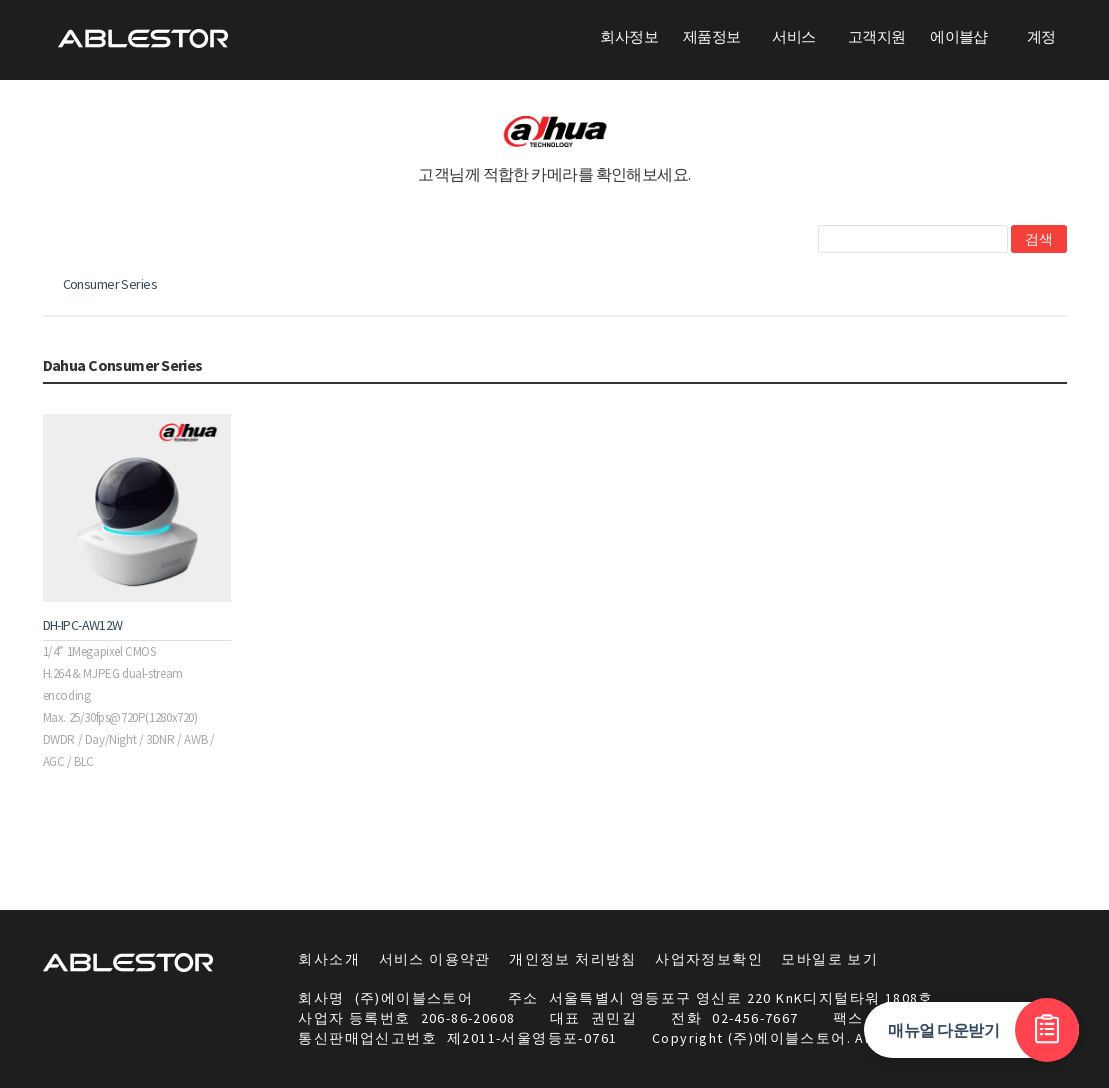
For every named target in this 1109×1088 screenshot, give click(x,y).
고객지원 (877, 36)
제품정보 (712, 36)
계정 (1041, 36)
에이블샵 (959, 36)
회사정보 (629, 36)
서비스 (793, 36)
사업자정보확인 (709, 959)
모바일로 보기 (829, 959)
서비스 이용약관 (435, 959)
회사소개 (329, 959)
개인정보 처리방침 (573, 959)
